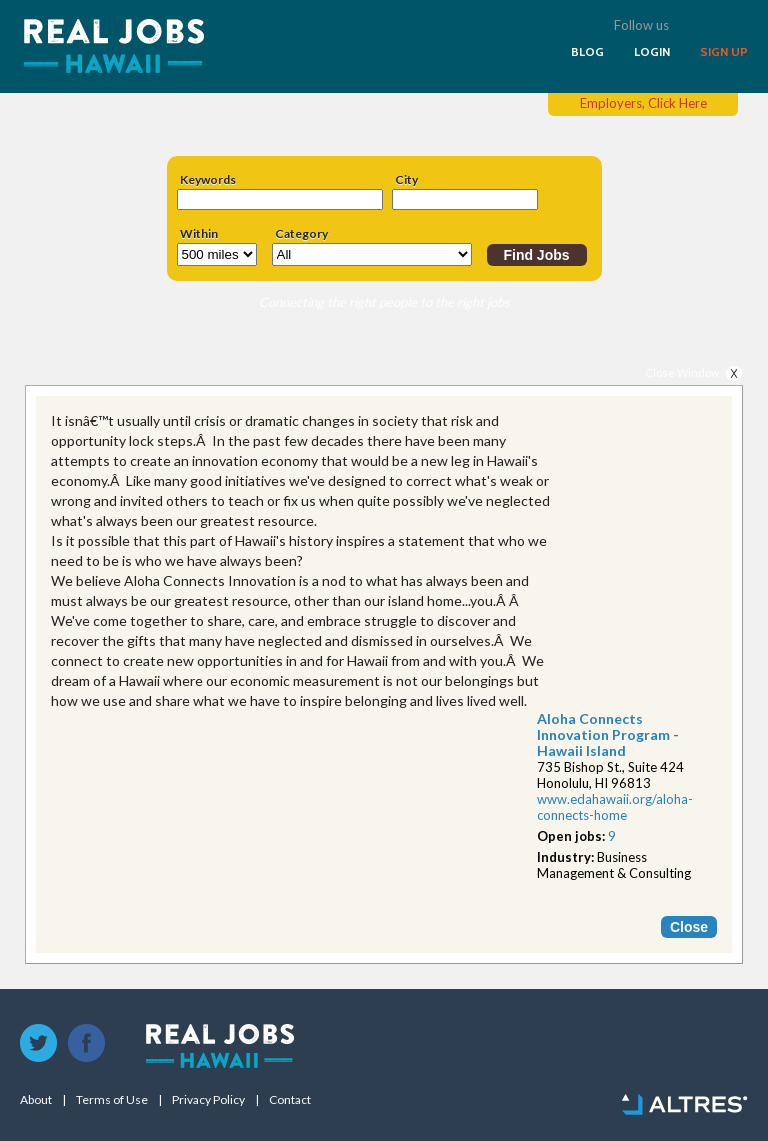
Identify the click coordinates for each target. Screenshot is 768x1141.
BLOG (587, 52)
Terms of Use (112, 1100)
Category (301, 234)
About (36, 1100)
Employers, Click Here (643, 103)
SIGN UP (724, 52)
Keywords (208, 180)
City (406, 180)
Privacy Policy (208, 1100)
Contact (290, 1100)
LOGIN (652, 52)
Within (199, 234)
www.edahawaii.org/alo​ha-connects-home (615, 807)
